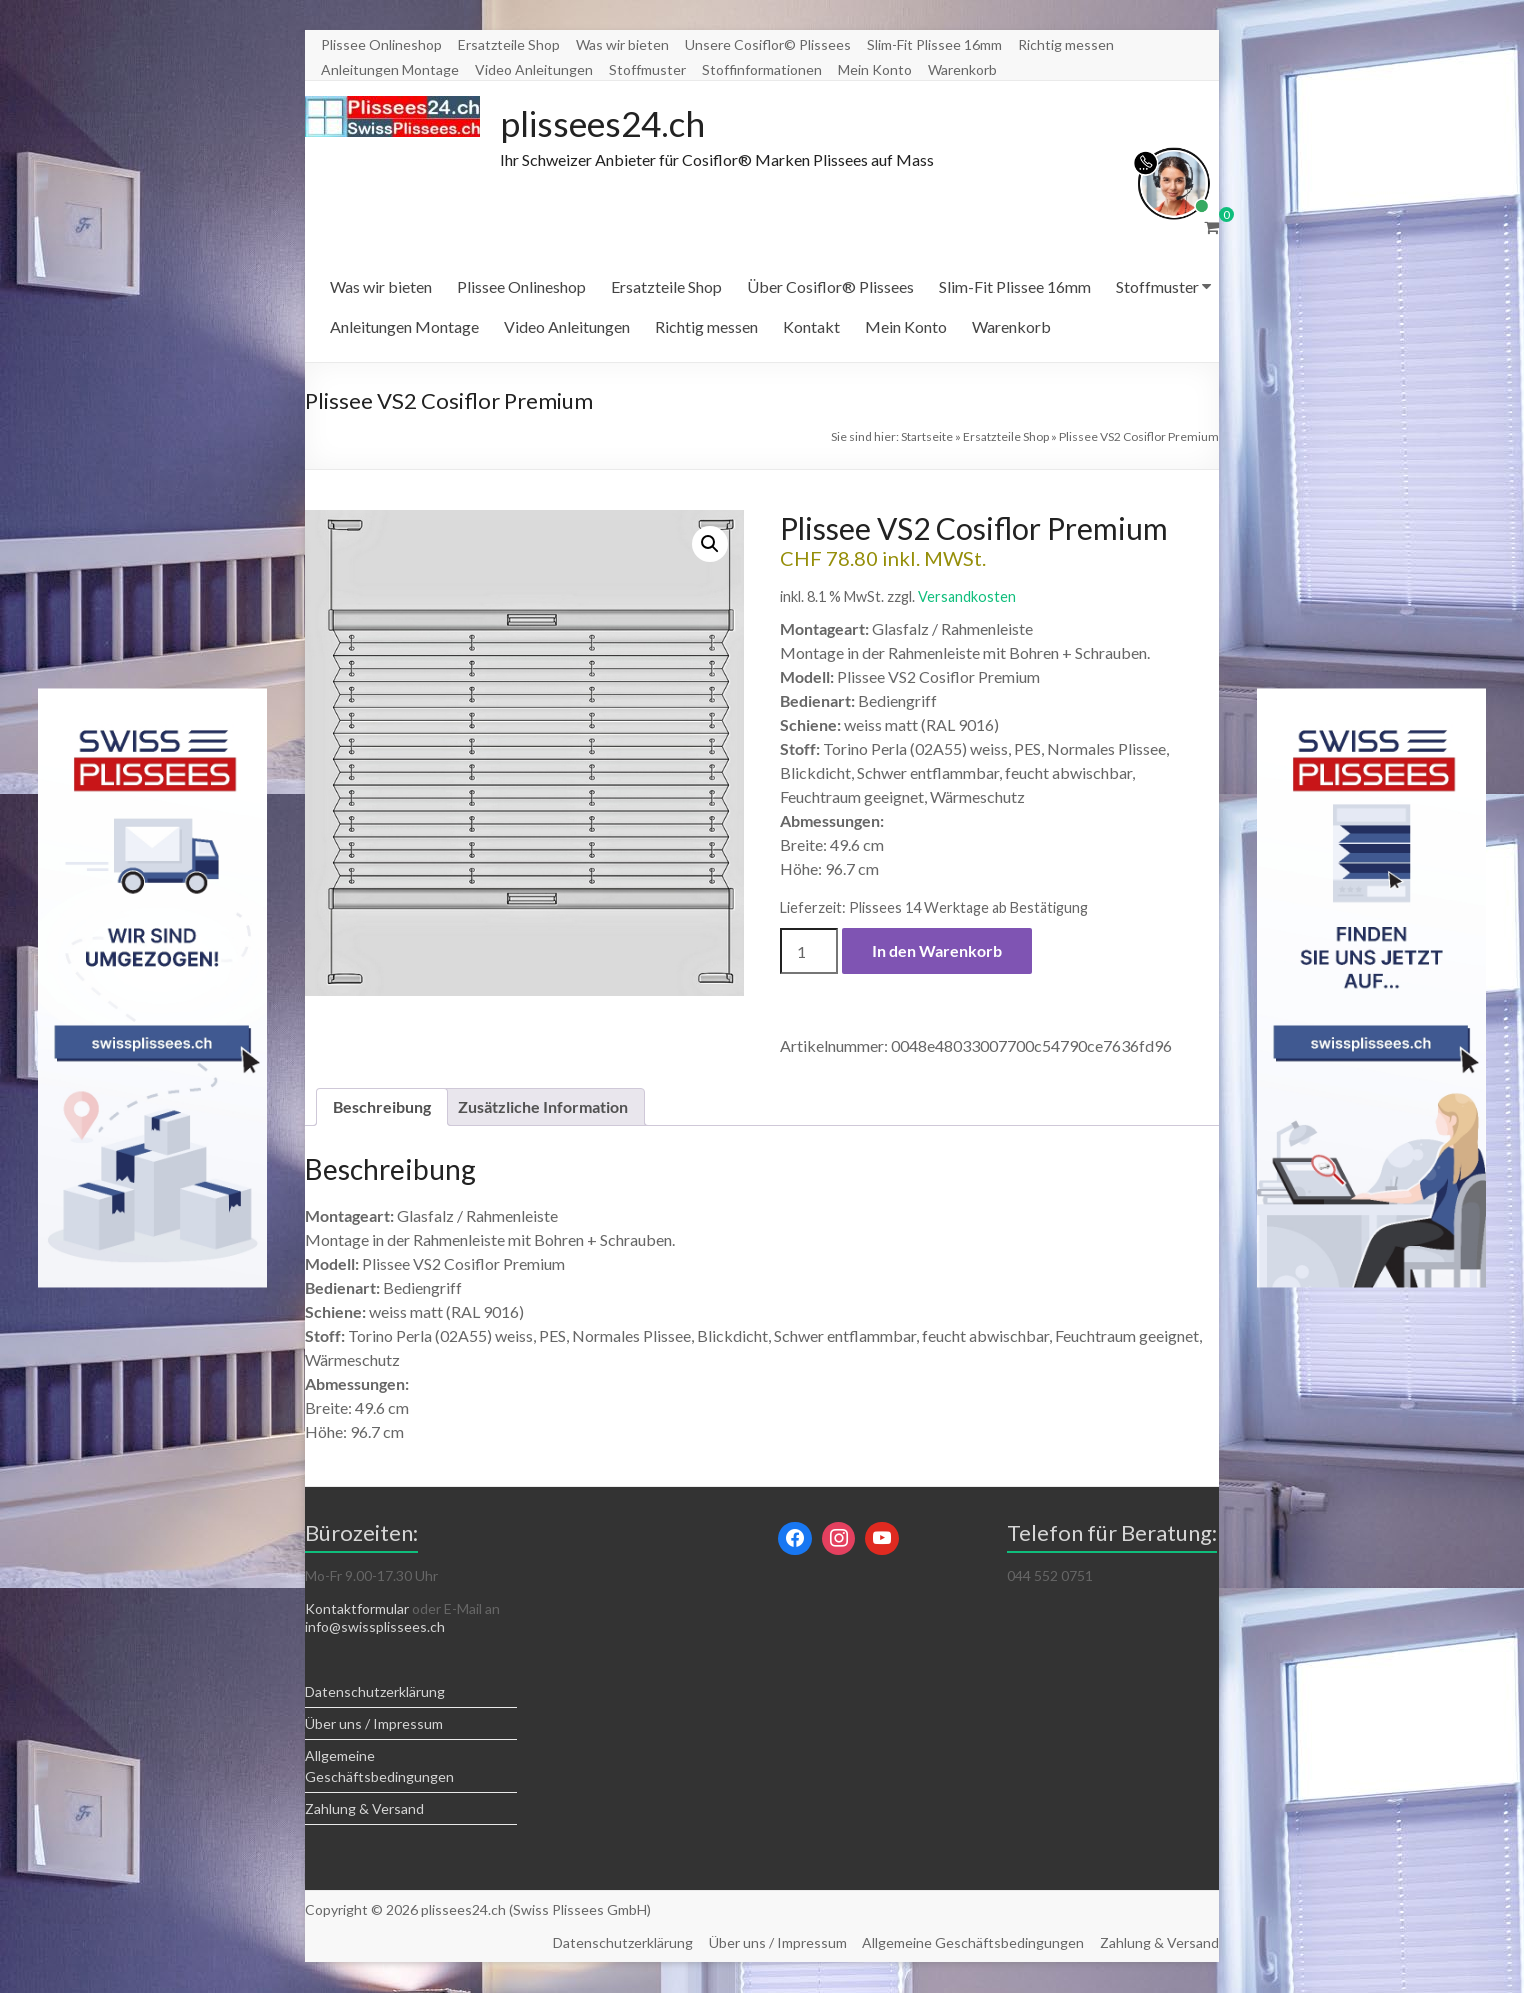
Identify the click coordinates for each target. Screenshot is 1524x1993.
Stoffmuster (647, 69)
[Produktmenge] (809, 952)
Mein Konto (875, 69)
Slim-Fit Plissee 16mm (934, 44)
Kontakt (811, 327)
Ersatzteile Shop (509, 44)
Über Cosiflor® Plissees (830, 287)
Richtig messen (1066, 44)
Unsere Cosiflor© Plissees (768, 44)
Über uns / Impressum (374, 1724)
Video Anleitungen (534, 69)
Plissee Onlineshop (381, 44)
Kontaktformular (357, 1609)
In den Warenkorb (937, 951)
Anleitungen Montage (390, 69)
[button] (710, 545)
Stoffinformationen (762, 69)
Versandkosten (967, 597)
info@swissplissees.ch (375, 1627)
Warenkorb (962, 69)
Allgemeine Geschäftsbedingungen (973, 1943)
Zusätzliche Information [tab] (543, 1107)
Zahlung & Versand (364, 1809)
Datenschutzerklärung (375, 1692)
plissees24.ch (606, 124)
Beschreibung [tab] (382, 1107)
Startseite (927, 437)
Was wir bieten (622, 44)
